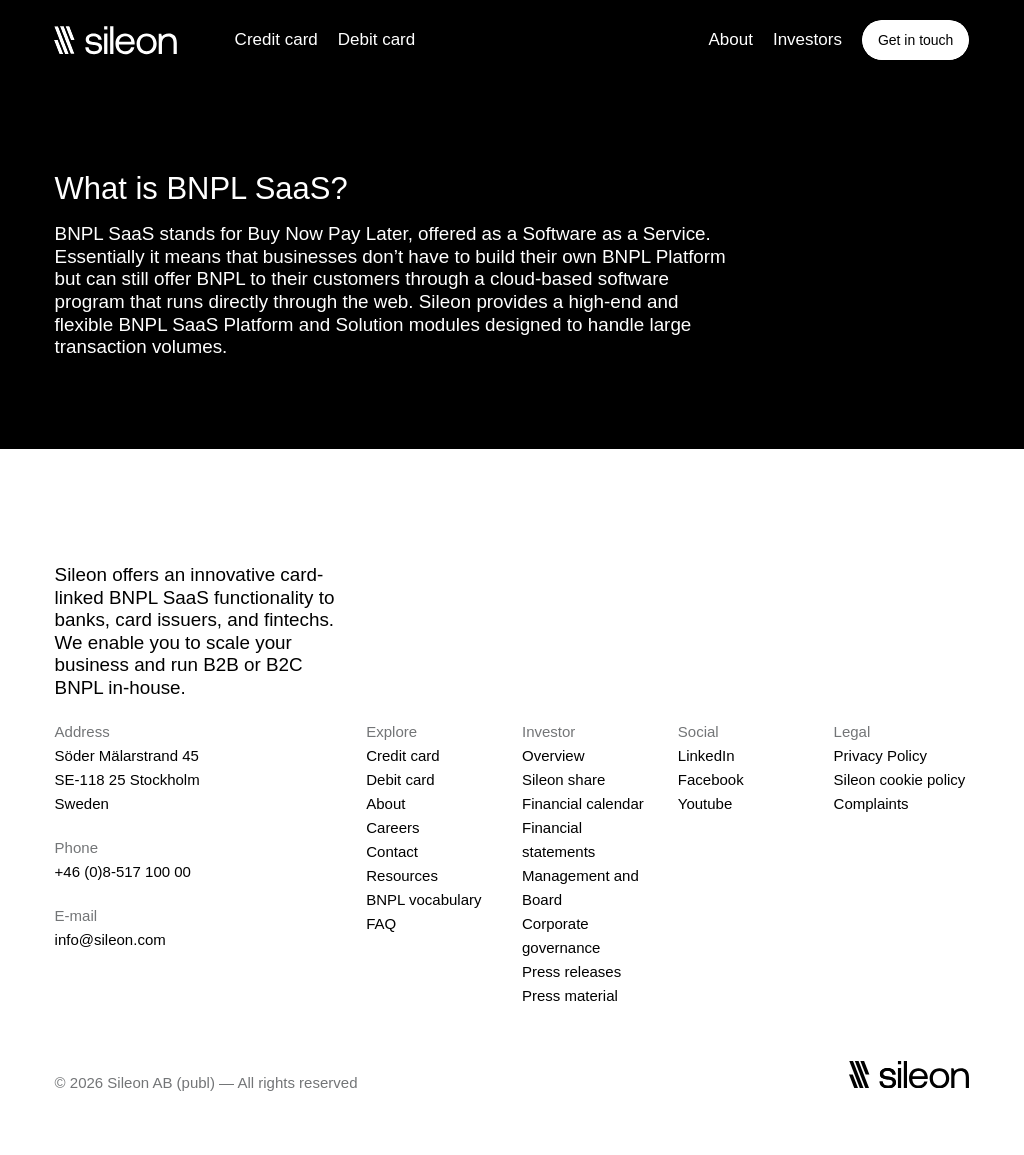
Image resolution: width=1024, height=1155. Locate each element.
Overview (553, 755)
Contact (392, 851)
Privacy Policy (880, 755)
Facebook (711, 779)
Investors (807, 39)
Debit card (376, 39)
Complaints (871, 803)
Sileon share (563, 779)
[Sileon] (115, 40)
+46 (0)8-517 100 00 (123, 871)
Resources (402, 875)
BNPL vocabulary (423, 899)
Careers (392, 827)
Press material (570, 995)
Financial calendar (583, 803)
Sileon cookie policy (900, 779)
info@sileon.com (110, 939)
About (730, 39)
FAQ (381, 923)
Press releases (571, 971)
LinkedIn (706, 755)
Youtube (705, 803)
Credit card (276, 39)
